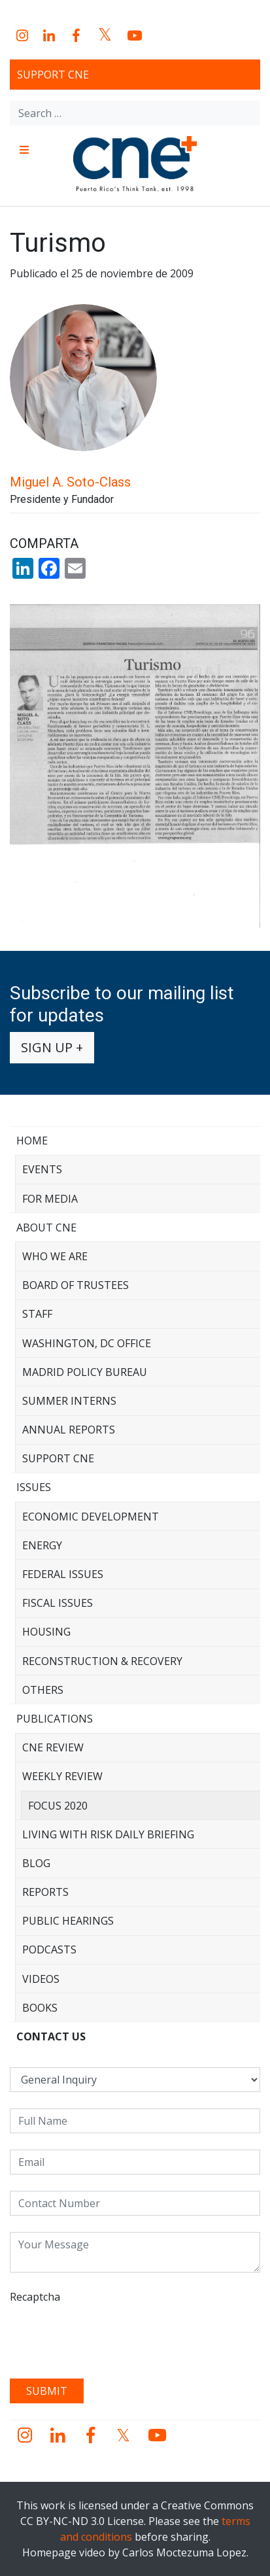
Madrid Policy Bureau (84, 1372)
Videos (40, 1979)
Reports (45, 1892)
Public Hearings (68, 1921)
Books (40, 2008)
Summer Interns (69, 1401)
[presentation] (109, 2336)
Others (42, 1690)
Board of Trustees (75, 1285)
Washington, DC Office (86, 1343)
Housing (46, 1631)
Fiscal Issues (57, 1603)
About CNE (46, 1227)
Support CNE (53, 74)
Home (32, 1140)
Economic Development (90, 1516)
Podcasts (49, 1949)
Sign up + (52, 1047)
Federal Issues (62, 1574)
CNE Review (53, 1747)
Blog (36, 1863)
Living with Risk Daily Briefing (108, 1834)
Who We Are (55, 1256)
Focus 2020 (58, 1805)
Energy (42, 1545)
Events (42, 1169)
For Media (50, 1199)
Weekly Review (62, 1776)
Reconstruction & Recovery (102, 1661)
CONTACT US (51, 2036)
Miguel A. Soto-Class (70, 482)
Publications (54, 1718)
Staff (37, 1314)
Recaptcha (35, 2297)
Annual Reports (68, 1429)
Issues (33, 1487)
